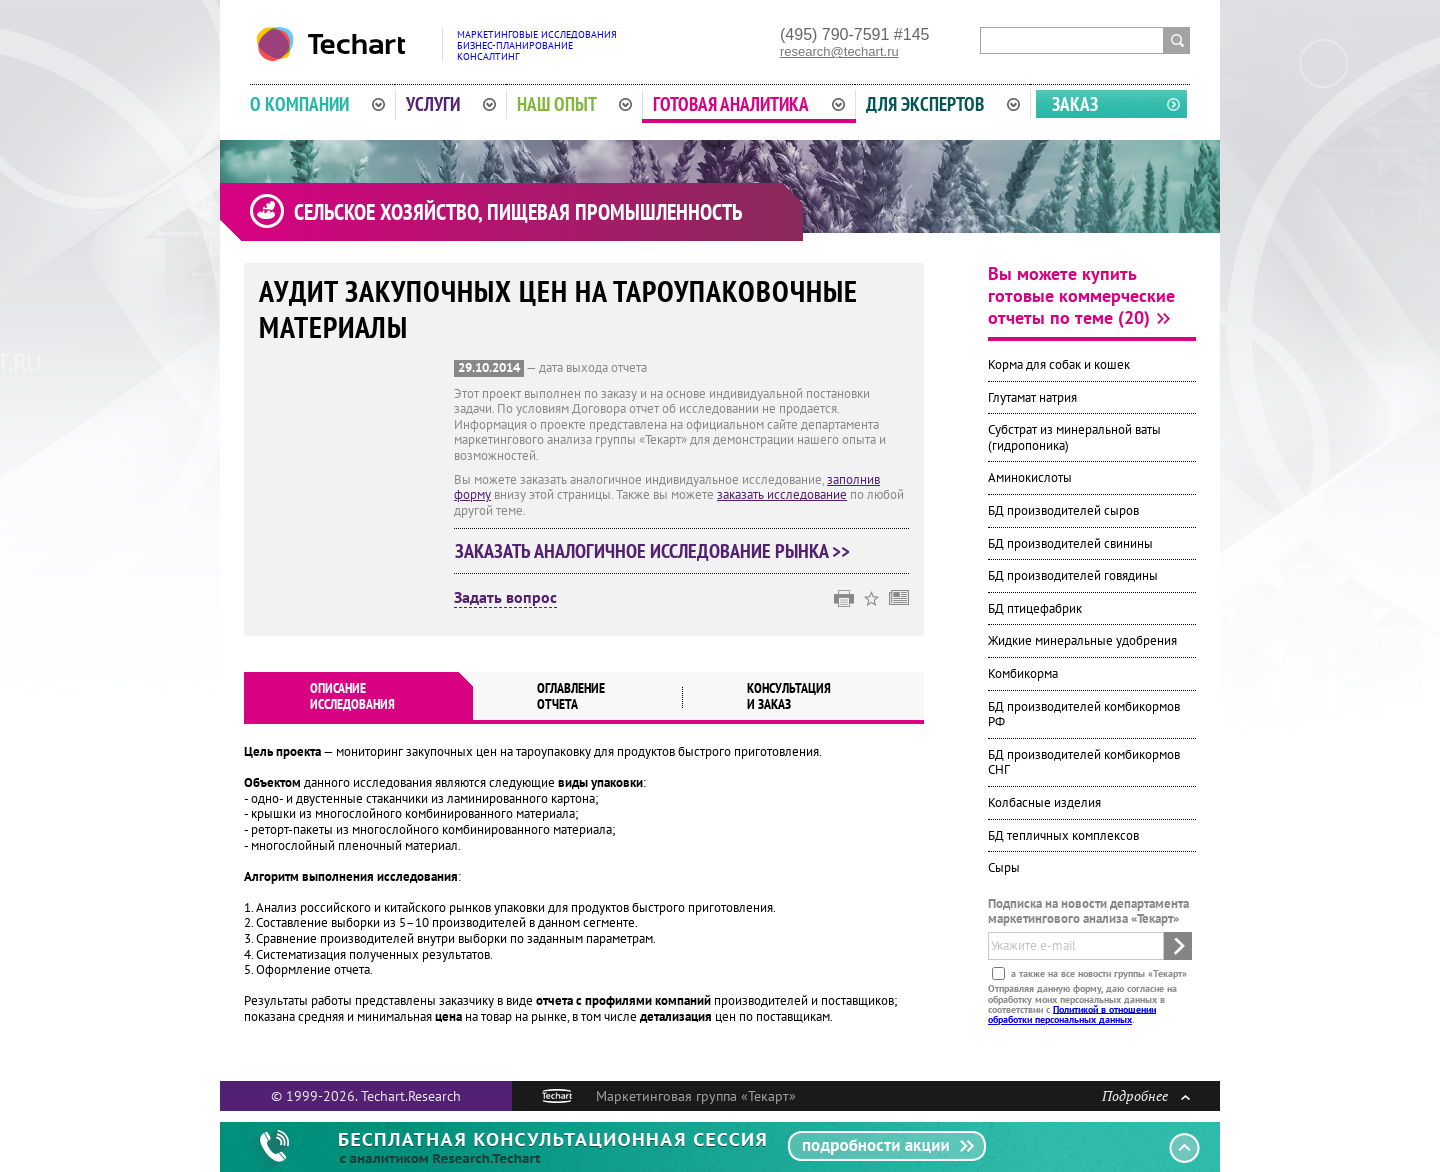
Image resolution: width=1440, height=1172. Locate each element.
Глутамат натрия (1032, 397)
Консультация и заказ (789, 696)
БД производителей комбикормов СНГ (1084, 762)
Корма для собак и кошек (1059, 364)
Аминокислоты (1030, 477)
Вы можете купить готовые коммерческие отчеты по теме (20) (1081, 295)
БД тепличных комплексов (1063, 835)
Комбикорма (1023, 673)
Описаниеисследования (352, 696)
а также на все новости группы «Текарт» (1097, 973)
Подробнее (1146, 1095)
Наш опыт (575, 104)
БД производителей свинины (1070, 543)
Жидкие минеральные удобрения (1082, 640)
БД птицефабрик (1035, 608)
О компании (317, 104)
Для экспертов (943, 104)
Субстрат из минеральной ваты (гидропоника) (1074, 437)
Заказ (1075, 104)
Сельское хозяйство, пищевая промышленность (518, 212)
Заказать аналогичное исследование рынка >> (652, 551)
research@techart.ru (839, 51)
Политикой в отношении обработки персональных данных (1072, 1013)
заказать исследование (782, 494)
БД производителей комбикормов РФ (1084, 714)
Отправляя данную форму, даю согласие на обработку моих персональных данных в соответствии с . (1082, 1004)
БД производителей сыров (1063, 510)
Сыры (1004, 867)
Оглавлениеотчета (571, 696)
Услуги (451, 104)
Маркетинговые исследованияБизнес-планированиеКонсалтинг (537, 45)
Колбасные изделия (1044, 802)
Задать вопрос (505, 598)
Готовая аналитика (749, 104)
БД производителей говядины (1073, 575)
